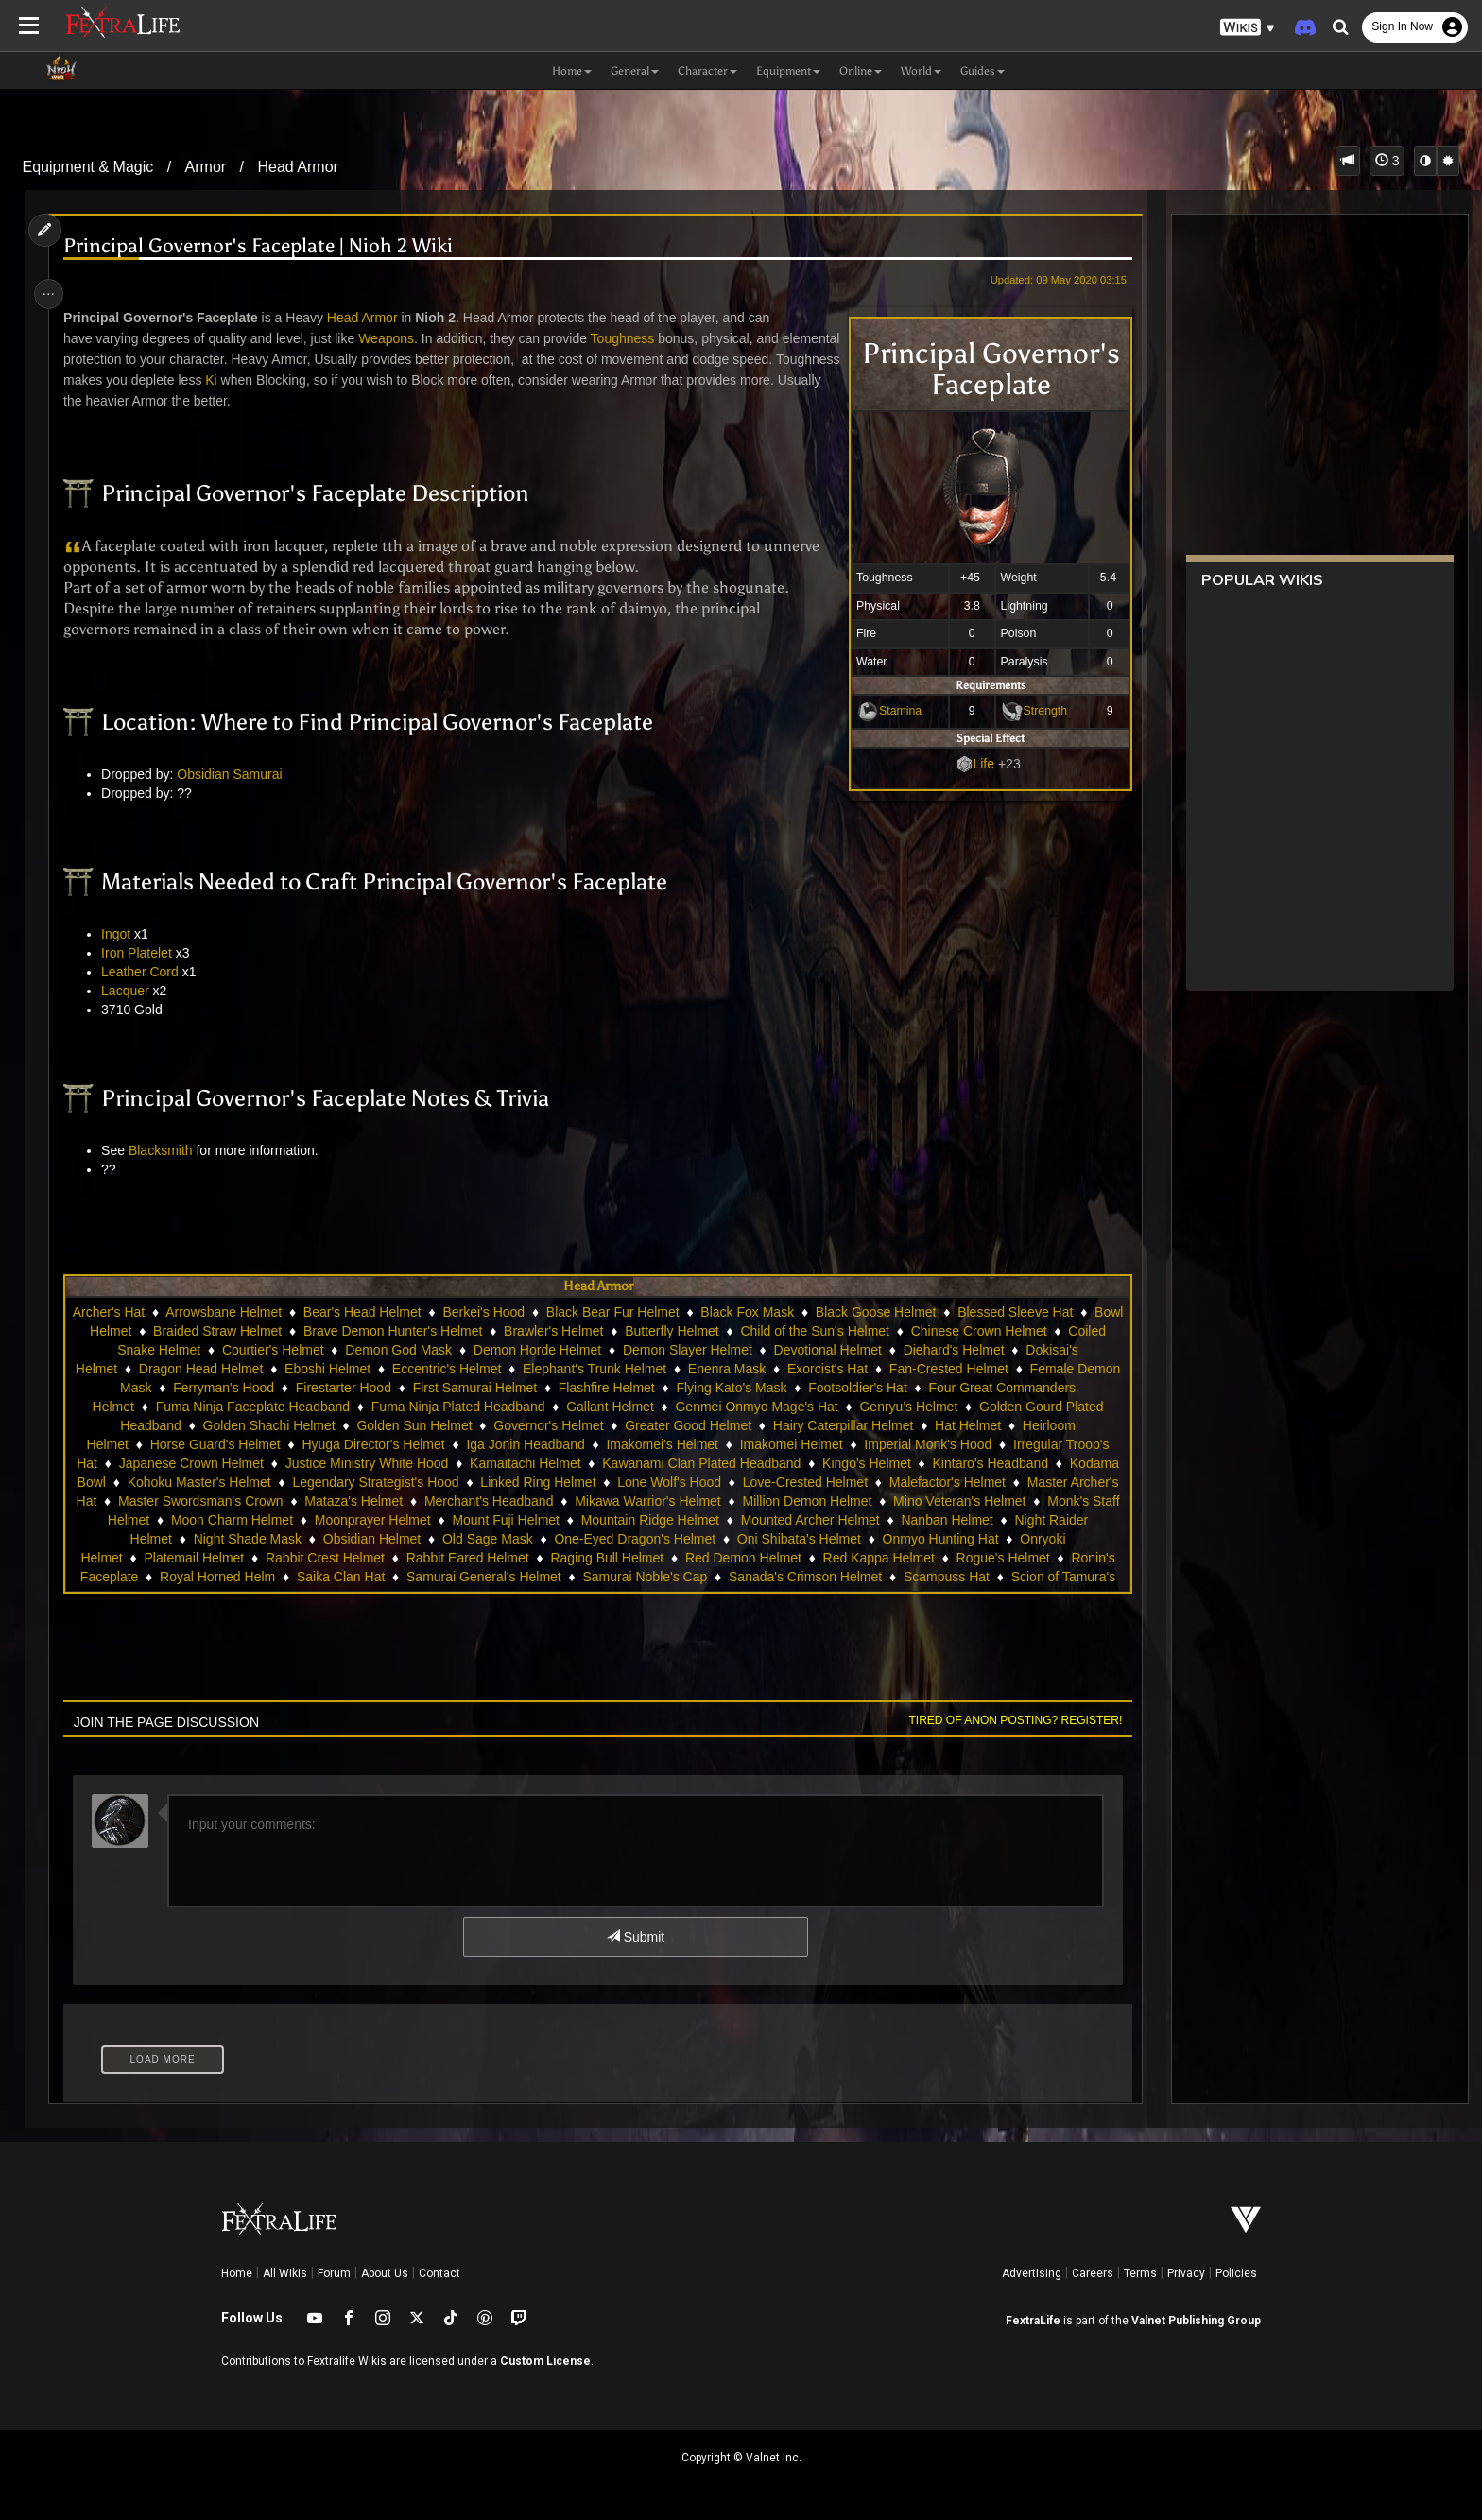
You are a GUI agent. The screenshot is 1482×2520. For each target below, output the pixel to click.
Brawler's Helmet (642, 1330)
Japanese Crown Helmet (257, 1463)
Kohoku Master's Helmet (345, 1482)
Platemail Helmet (294, 1557)
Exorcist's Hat (965, 1368)
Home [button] (572, 71)
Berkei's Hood (520, 1312)
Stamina (891, 710)
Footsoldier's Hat (976, 1387)
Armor (206, 167)
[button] (1247, 27)
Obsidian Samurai (236, 774)
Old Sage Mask (603, 1538)
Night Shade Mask (362, 1538)
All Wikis (285, 2273)
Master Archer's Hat (216, 1501)
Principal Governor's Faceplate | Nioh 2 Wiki (265, 246)
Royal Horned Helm (347, 1576)
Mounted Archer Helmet (978, 1520)
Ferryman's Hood (342, 1387)
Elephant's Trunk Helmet (732, 1368)
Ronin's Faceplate (215, 1576)
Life (975, 763)
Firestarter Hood (462, 1387)
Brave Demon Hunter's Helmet (481, 1330)
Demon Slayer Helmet (798, 1349)
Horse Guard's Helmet (214, 1444)
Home (236, 2273)
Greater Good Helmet (727, 1425)
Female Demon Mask (208, 1387)
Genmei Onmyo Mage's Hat (838, 1406)
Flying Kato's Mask (851, 1387)
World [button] (921, 71)
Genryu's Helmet (990, 1406)
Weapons (394, 338)
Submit (634, 1936)
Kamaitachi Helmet (592, 1463)
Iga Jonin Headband (524, 1444)
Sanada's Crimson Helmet (934, 1576)
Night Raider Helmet (227, 1538)
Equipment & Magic (88, 167)
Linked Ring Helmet (684, 1482)
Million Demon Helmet (984, 1501)
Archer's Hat (145, 1312)
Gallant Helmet (691, 1406)
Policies (1236, 2273)
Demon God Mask (510, 1349)
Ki (329, 380)
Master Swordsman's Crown (377, 1501)
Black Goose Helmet (912, 1312)
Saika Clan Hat (470, 1576)
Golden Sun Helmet (454, 1425)
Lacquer (133, 990)
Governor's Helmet (588, 1425)
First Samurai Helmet (594, 1387)
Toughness (629, 338)
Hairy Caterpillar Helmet (883, 1425)
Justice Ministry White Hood (433, 1463)
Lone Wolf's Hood (816, 1482)
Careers (1092, 2273)
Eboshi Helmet (465, 1368)
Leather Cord (147, 971)
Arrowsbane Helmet (260, 1312)
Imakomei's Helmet (661, 1444)
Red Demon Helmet (843, 1557)
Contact (439, 2273)
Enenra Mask (864, 1368)
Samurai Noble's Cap (774, 1576)
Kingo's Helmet (933, 1463)
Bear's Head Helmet (398, 1312)
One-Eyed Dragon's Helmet (750, 1538)
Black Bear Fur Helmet (648, 1312)
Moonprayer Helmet (541, 1520)
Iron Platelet (144, 952)
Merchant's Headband (666, 1501)
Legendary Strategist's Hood (522, 1482)
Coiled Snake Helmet (249, 1349)
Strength (1036, 710)
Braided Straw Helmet (306, 1330)
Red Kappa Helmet (978, 1557)
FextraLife (1033, 2320)
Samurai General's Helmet (613, 1576)
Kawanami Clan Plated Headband (768, 1463)
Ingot (123, 933)
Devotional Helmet (938, 1349)
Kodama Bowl (210, 1482)
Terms (1140, 2273)
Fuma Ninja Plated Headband (540, 1406)
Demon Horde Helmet (648, 1349)
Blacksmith (167, 1150)
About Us (384, 2273)
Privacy (1186, 2273)
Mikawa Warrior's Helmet (825, 1501)
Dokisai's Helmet (206, 1368)
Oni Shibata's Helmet (913, 1538)
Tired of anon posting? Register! (1006, 1720)
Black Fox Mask (784, 1312)
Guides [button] (982, 71)
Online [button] (860, 71)
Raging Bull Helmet (707, 1557)
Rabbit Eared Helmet (568, 1557)
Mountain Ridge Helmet (818, 1520)
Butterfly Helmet (761, 1330)
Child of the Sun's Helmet (903, 1330)
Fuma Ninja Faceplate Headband (334, 1406)
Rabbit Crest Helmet (425, 1557)
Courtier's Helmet (384, 1349)
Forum (334, 2273)
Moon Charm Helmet (400, 1520)
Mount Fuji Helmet (674, 1520)
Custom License (545, 2361)
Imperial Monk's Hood (927, 1444)
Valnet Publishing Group (1196, 2320)
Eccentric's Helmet (583, 1368)
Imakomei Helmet (790, 1444)
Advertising (1031, 2273)
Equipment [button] (788, 71)
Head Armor (298, 167)
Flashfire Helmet (726, 1387)
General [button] (635, 71)
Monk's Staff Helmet (258, 1520)
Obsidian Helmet (487, 1538)
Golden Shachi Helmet (309, 1425)
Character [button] (707, 71)
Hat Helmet (1007, 1425)
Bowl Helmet (183, 1330)
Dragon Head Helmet (338, 1368)
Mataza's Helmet (531, 1501)
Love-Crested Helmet (950, 1482)
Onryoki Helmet (176, 1557)
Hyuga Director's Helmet (372, 1444)
